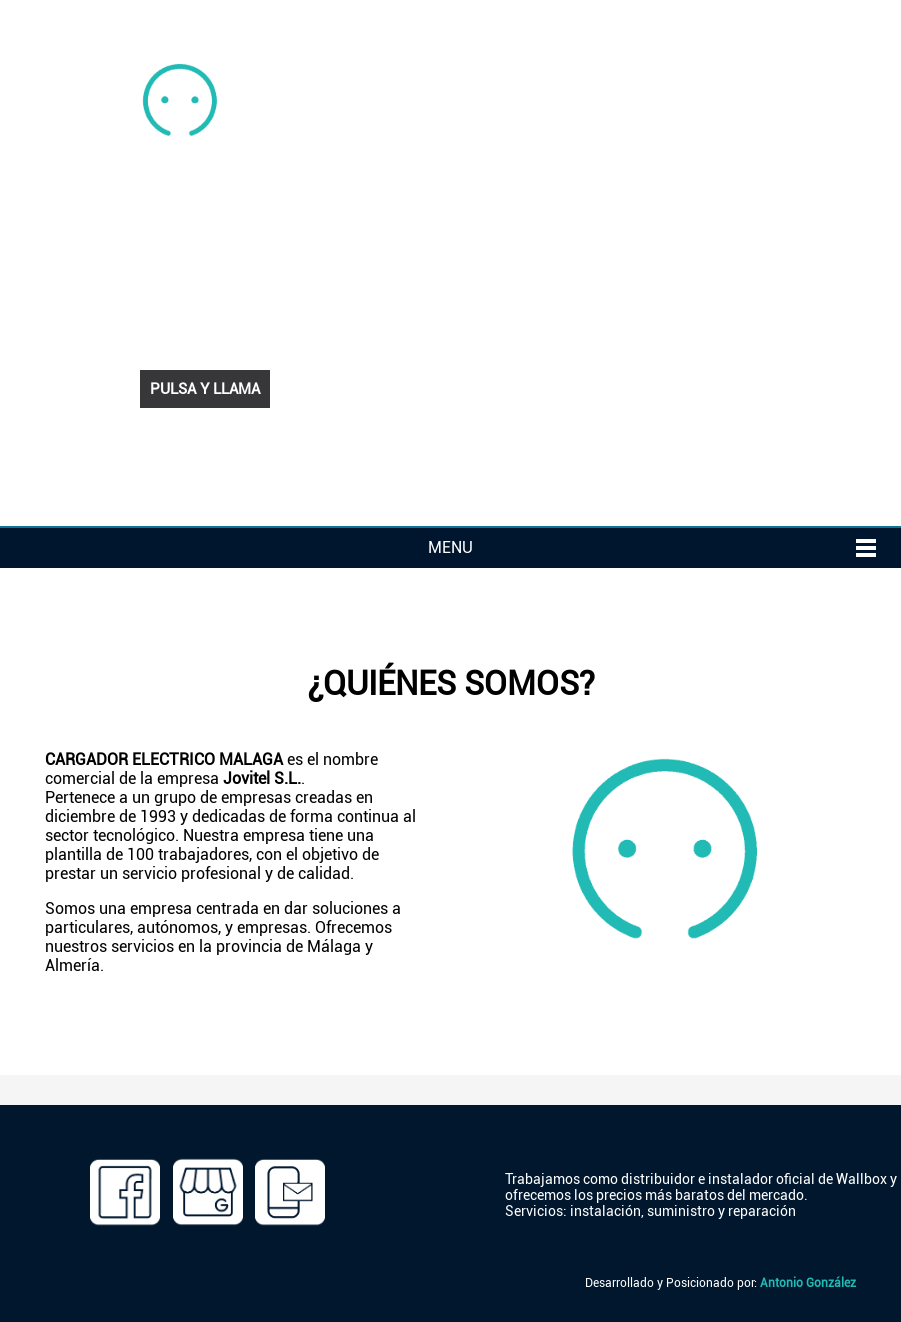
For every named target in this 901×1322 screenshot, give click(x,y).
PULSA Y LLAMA (205, 389)
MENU (450, 547)
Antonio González (808, 1283)
